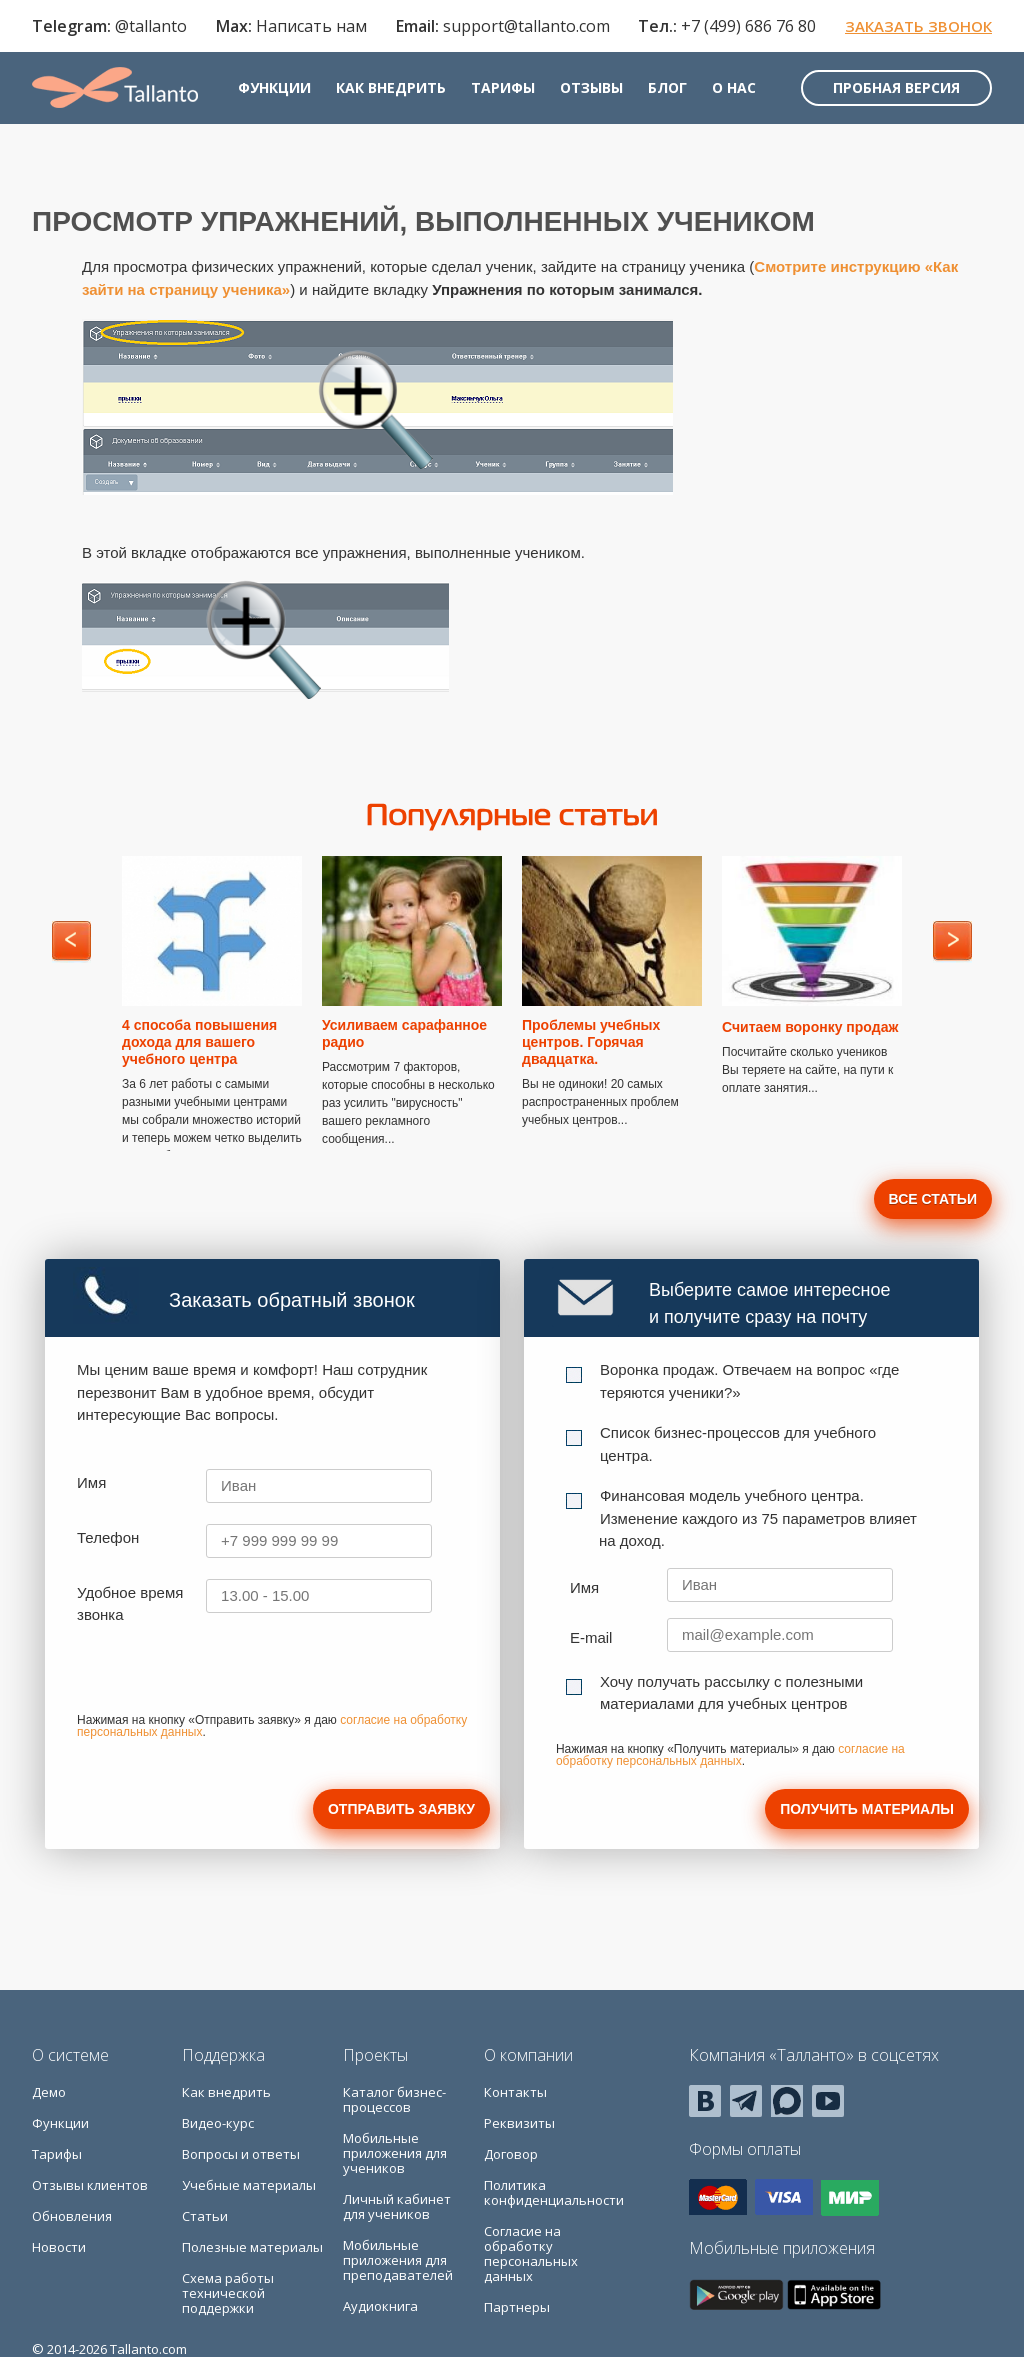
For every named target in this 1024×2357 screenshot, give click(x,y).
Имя (91, 1482)
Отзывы (591, 87)
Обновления (72, 2216)
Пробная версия (896, 87)
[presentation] (229, 1676)
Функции (274, 87)
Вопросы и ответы (241, 2154)
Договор (511, 2154)
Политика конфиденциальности (554, 2192)
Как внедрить (391, 87)
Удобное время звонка (130, 1604)
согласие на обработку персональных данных (730, 1755)
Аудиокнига (380, 2306)
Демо (49, 2092)
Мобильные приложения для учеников (395, 2153)
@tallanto (151, 26)
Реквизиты (519, 2123)
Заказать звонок (918, 26)
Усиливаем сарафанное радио (404, 1033)
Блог (667, 87)
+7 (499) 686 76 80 (748, 26)
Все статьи (933, 1199)
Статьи (205, 2216)
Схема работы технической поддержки (228, 2293)
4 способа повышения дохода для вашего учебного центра (199, 1042)
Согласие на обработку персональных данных (531, 2253)
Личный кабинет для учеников (397, 2206)
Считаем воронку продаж (810, 1027)
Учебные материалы (249, 2185)
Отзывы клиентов (90, 2185)
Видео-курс (218, 2123)
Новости (59, 2247)
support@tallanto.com (526, 26)
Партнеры (517, 2307)
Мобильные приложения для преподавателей (398, 2260)
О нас (734, 87)
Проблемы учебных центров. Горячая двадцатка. (591, 1042)
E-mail (591, 1637)
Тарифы (503, 87)
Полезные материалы (252, 2247)
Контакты (515, 2092)
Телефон (108, 1537)
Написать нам (311, 26)
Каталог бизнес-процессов (394, 2099)
